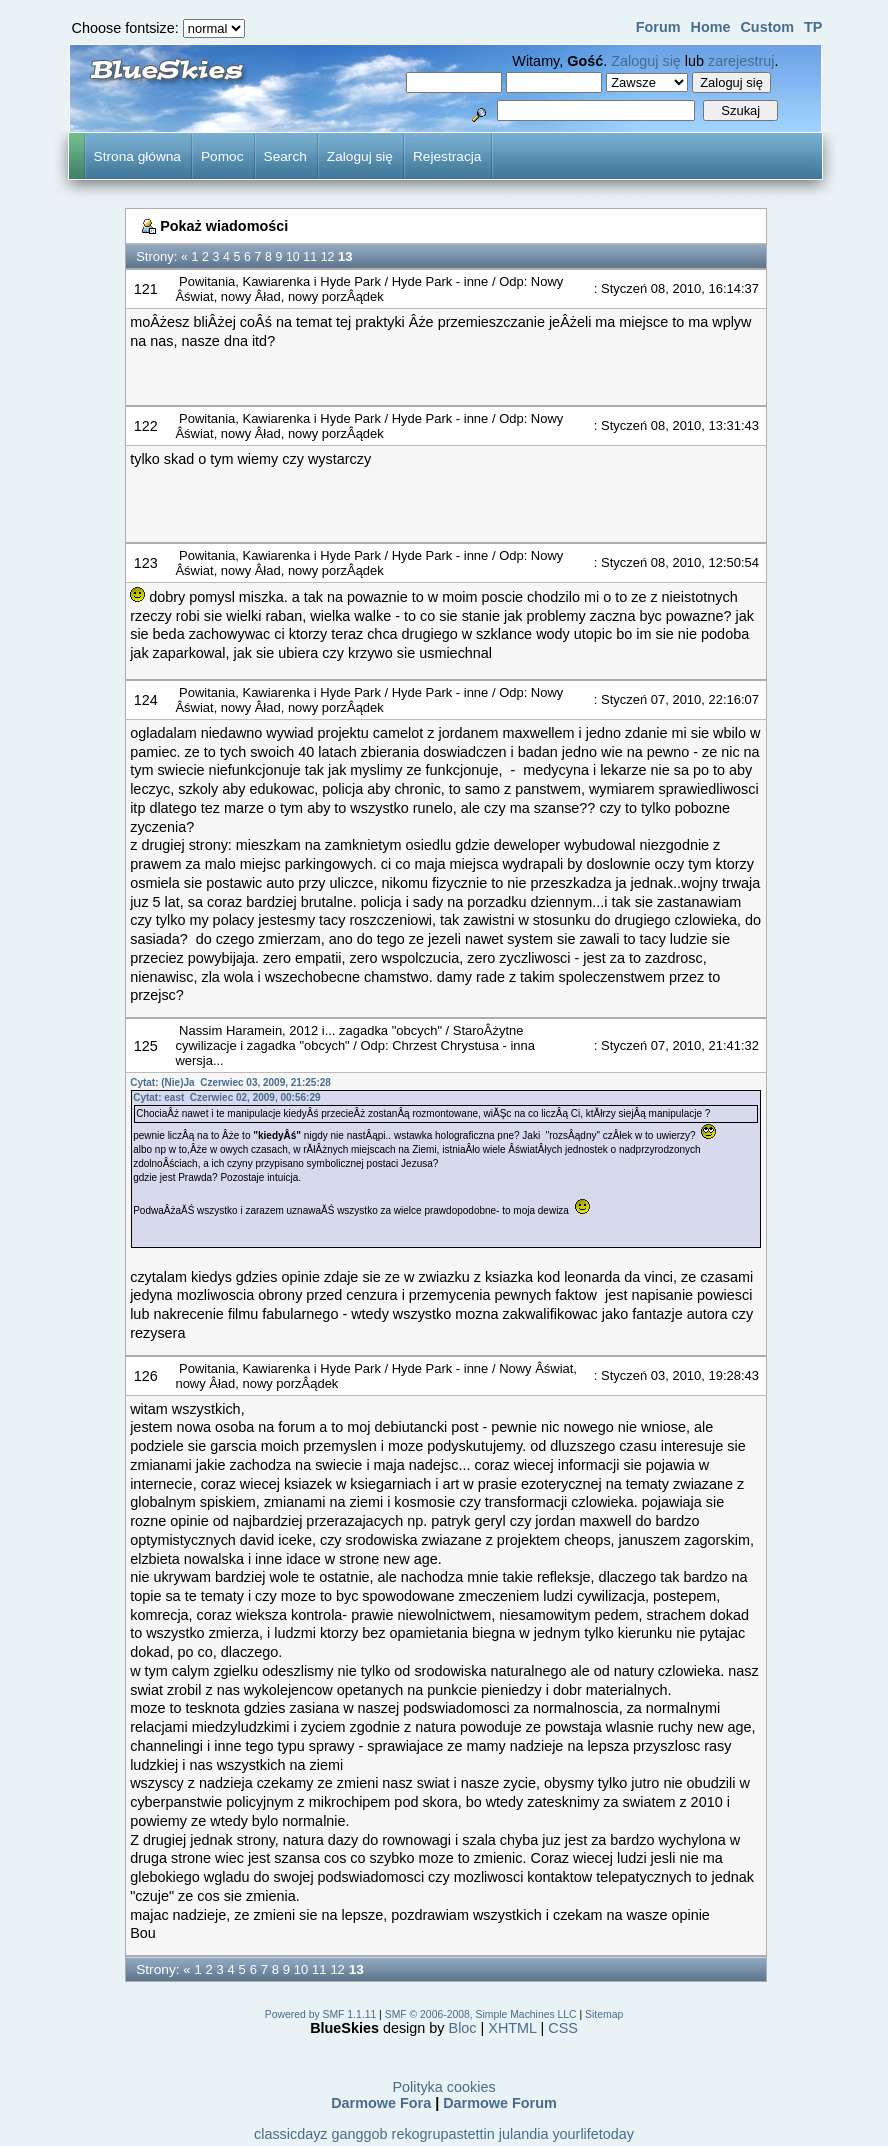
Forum (658, 27)
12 (328, 257)
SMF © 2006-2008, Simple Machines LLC (481, 2014)
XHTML (512, 2028)
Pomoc (222, 156)
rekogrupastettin (443, 2134)
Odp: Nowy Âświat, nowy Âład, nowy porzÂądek (369, 289)
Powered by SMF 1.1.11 (320, 2014)
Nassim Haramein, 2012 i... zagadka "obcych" (310, 1030)
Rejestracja (447, 156)
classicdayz (291, 2134)
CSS (563, 2028)
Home (710, 27)
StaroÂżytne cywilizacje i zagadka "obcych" (349, 1038)
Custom (767, 27)
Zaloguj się (646, 61)
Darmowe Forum (500, 2103)
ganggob (360, 2134)
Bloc (463, 2028)
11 (310, 257)
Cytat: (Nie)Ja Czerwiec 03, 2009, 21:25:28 (230, 1082)
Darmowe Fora (381, 2103)
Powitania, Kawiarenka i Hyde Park (280, 281)
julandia (524, 2134)
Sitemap (604, 2014)
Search (285, 156)
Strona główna (137, 156)
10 (293, 257)
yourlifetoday (593, 2134)
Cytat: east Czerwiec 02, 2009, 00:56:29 (226, 1097)
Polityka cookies (443, 2087)
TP (813, 27)
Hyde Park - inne (442, 281)
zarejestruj (741, 61)
